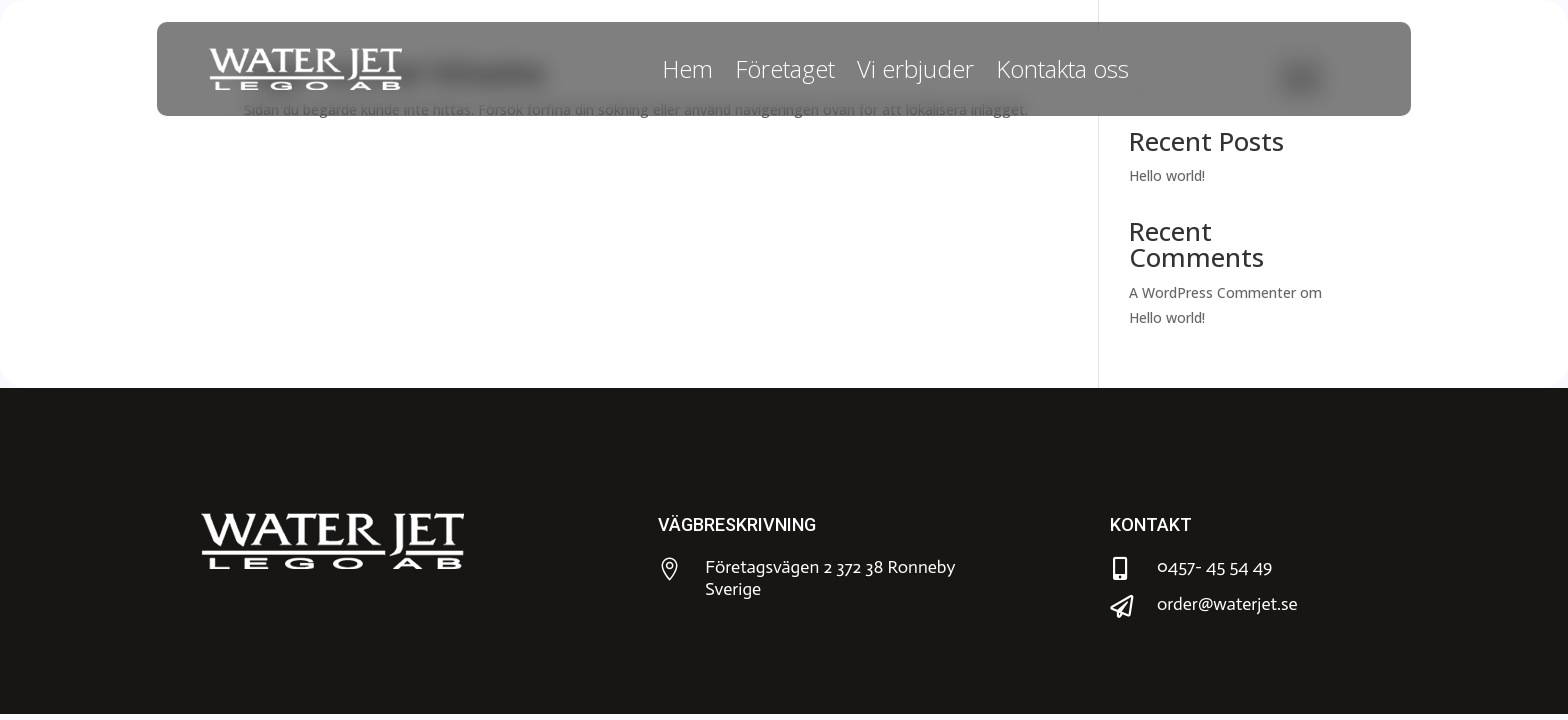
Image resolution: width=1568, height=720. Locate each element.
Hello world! (1167, 175)
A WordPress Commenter (1212, 292)
